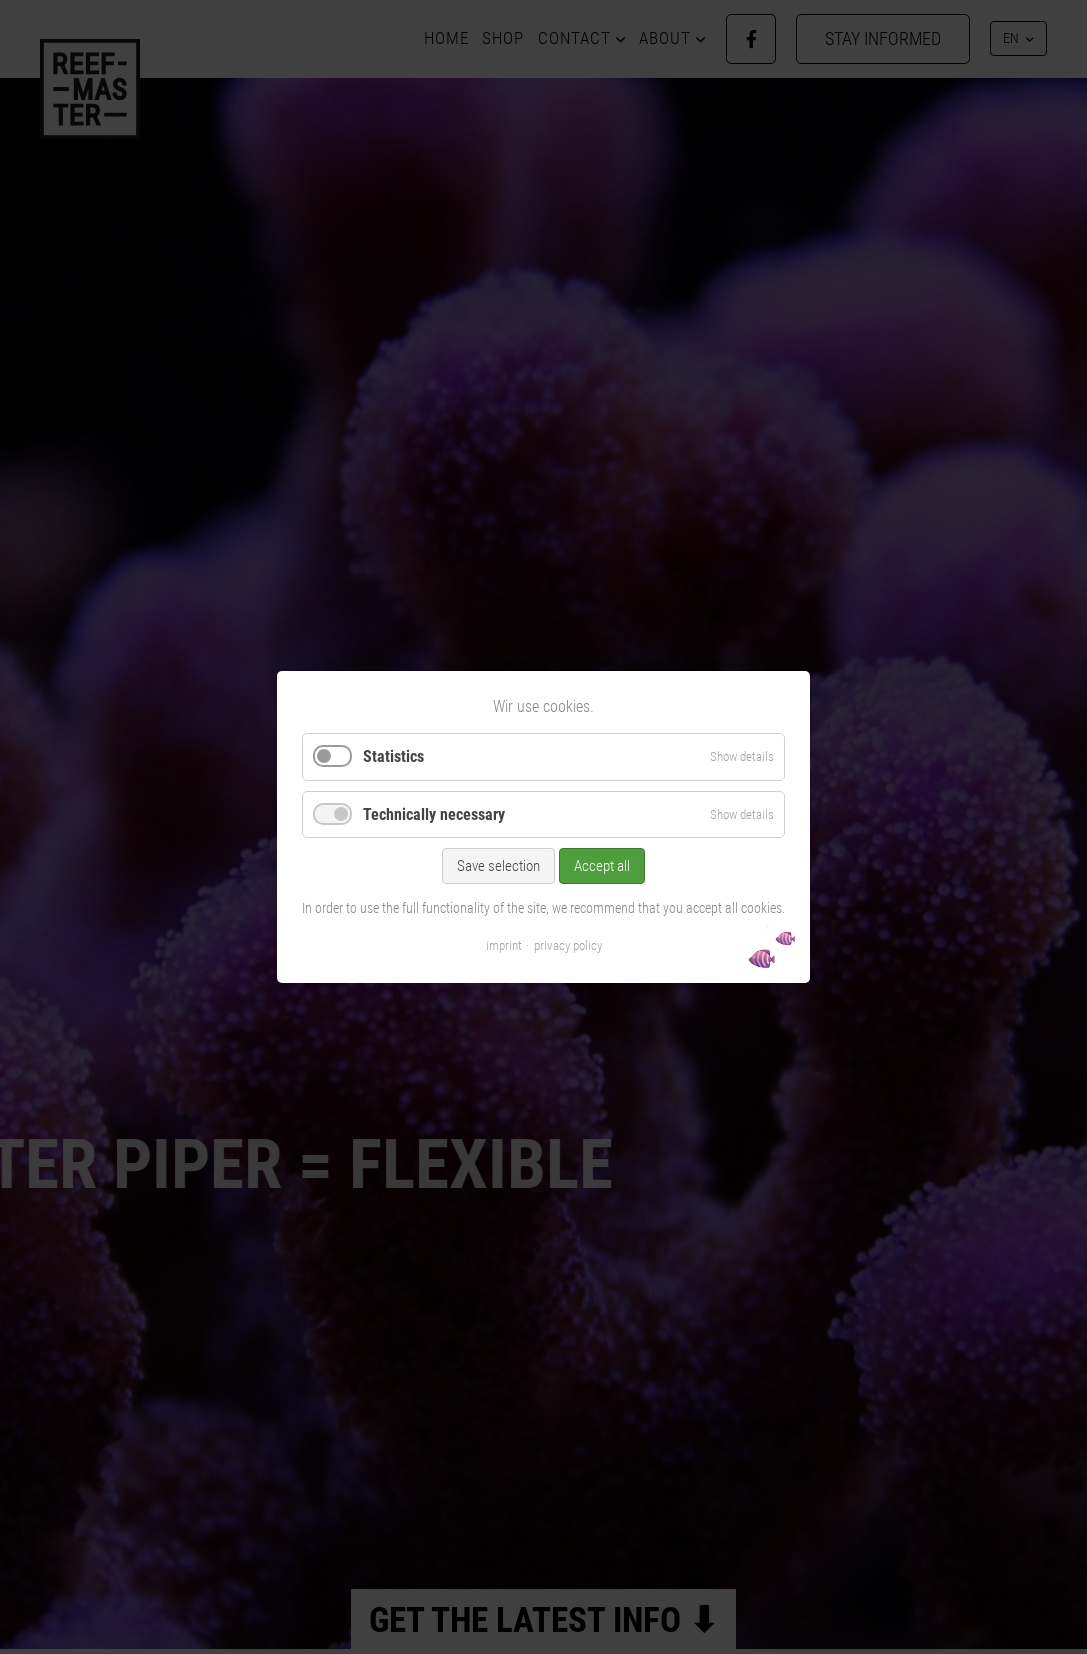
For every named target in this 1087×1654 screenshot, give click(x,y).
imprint (504, 945)
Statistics (393, 756)
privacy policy (568, 945)
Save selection (498, 866)
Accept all (602, 866)
